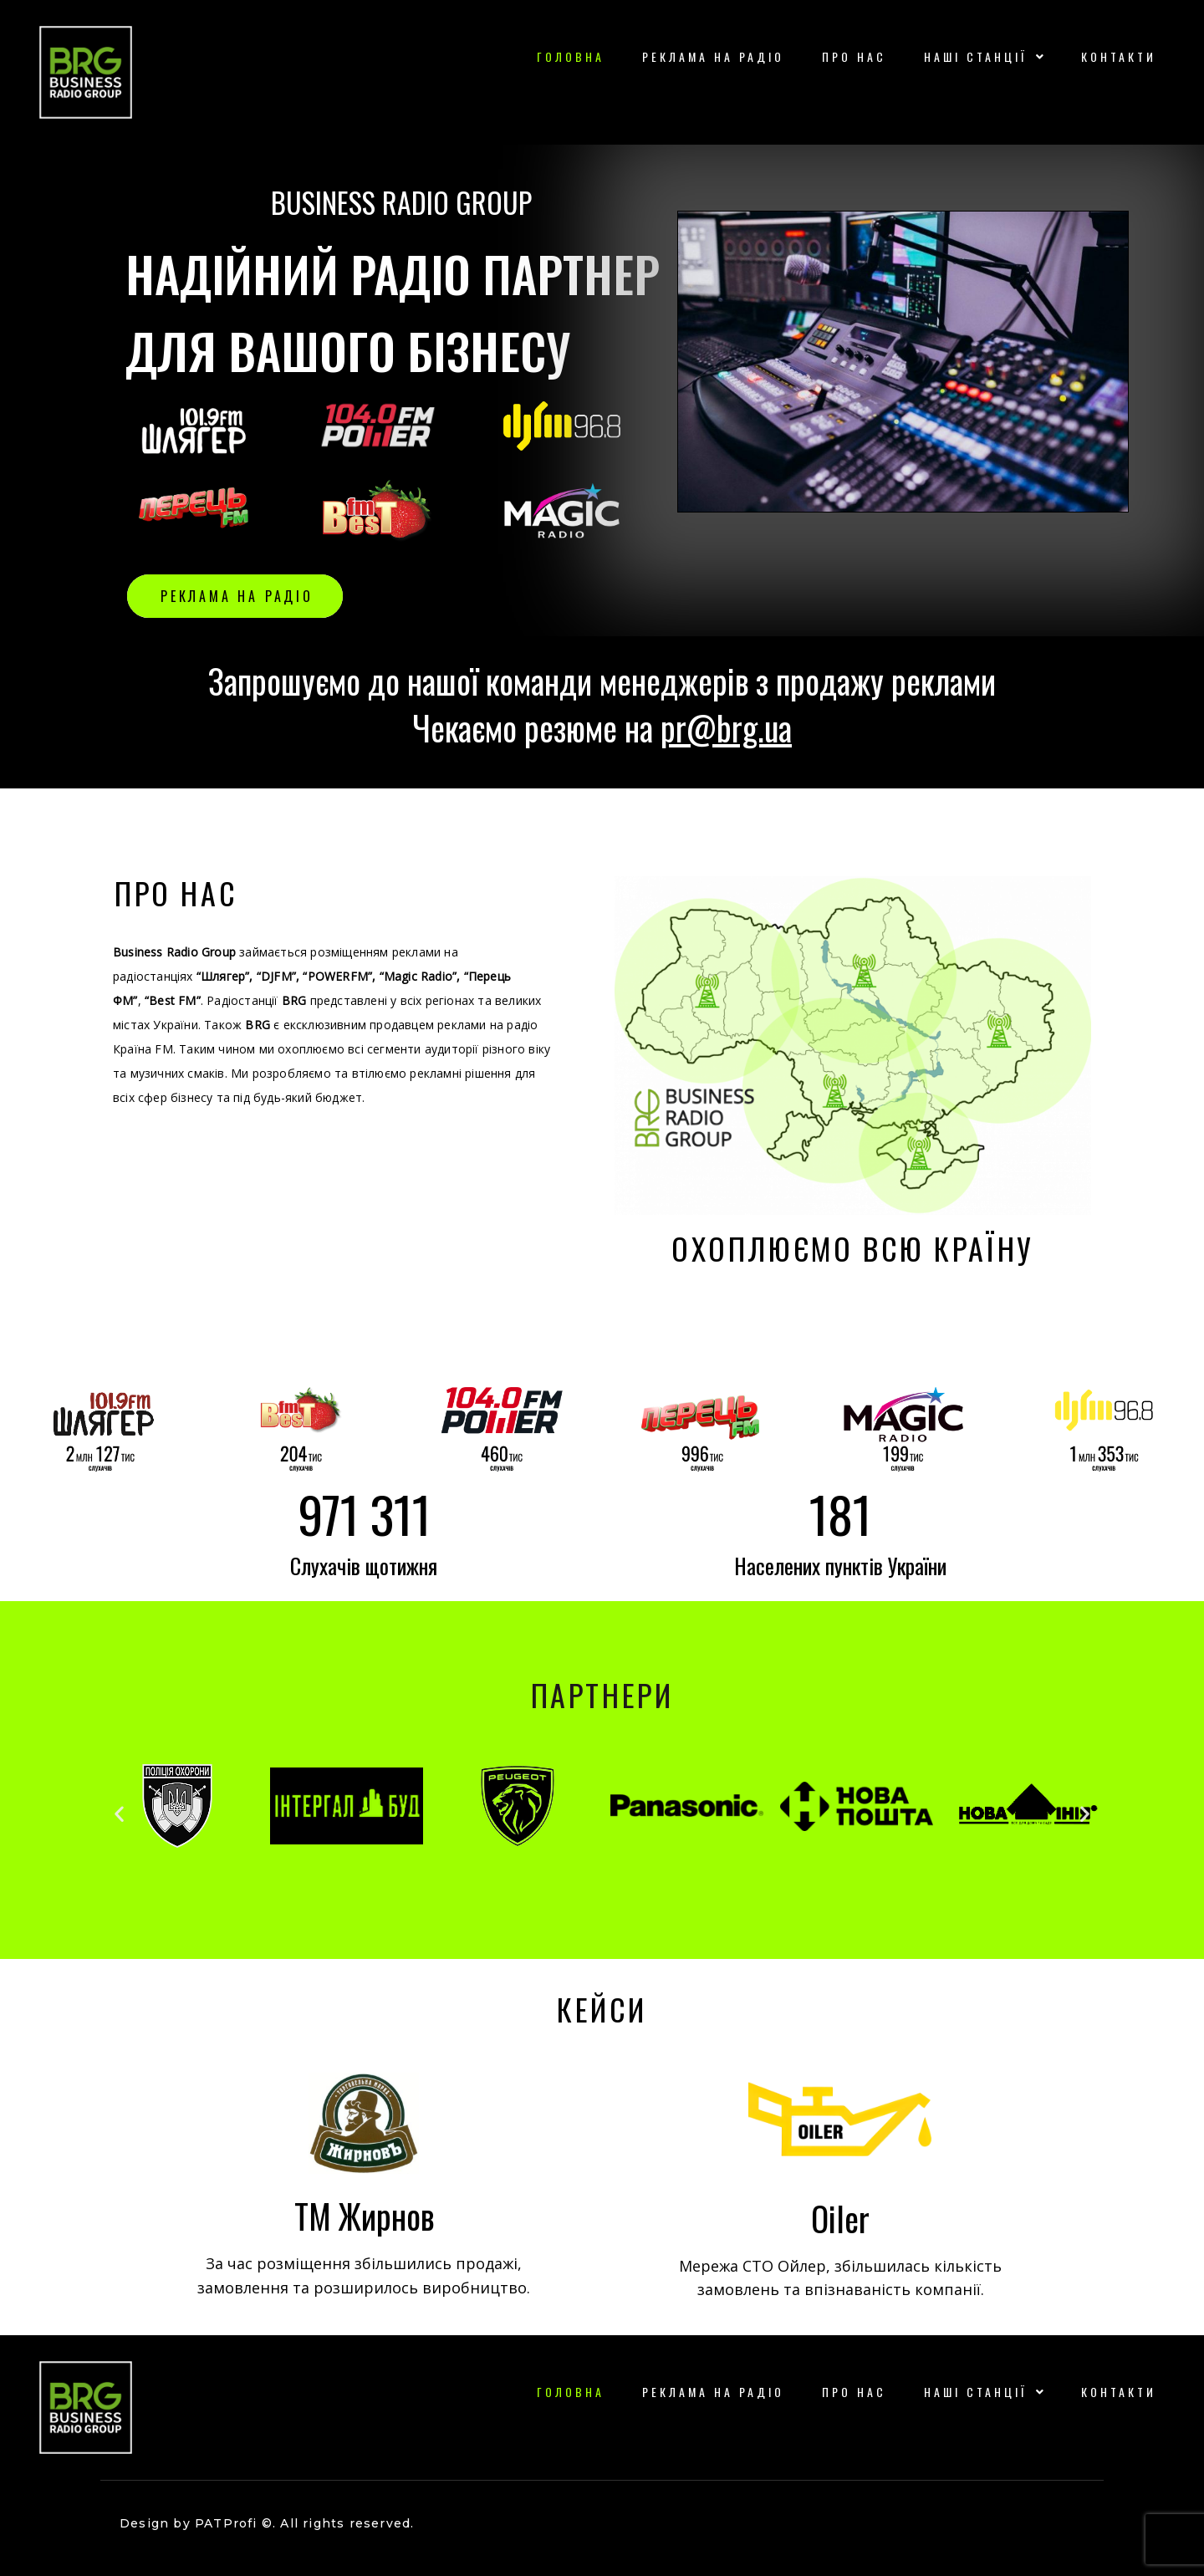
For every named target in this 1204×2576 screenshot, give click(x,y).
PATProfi (226, 2523)
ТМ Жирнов (364, 2216)
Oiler (840, 2218)
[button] (119, 1813)
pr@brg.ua (726, 727)
